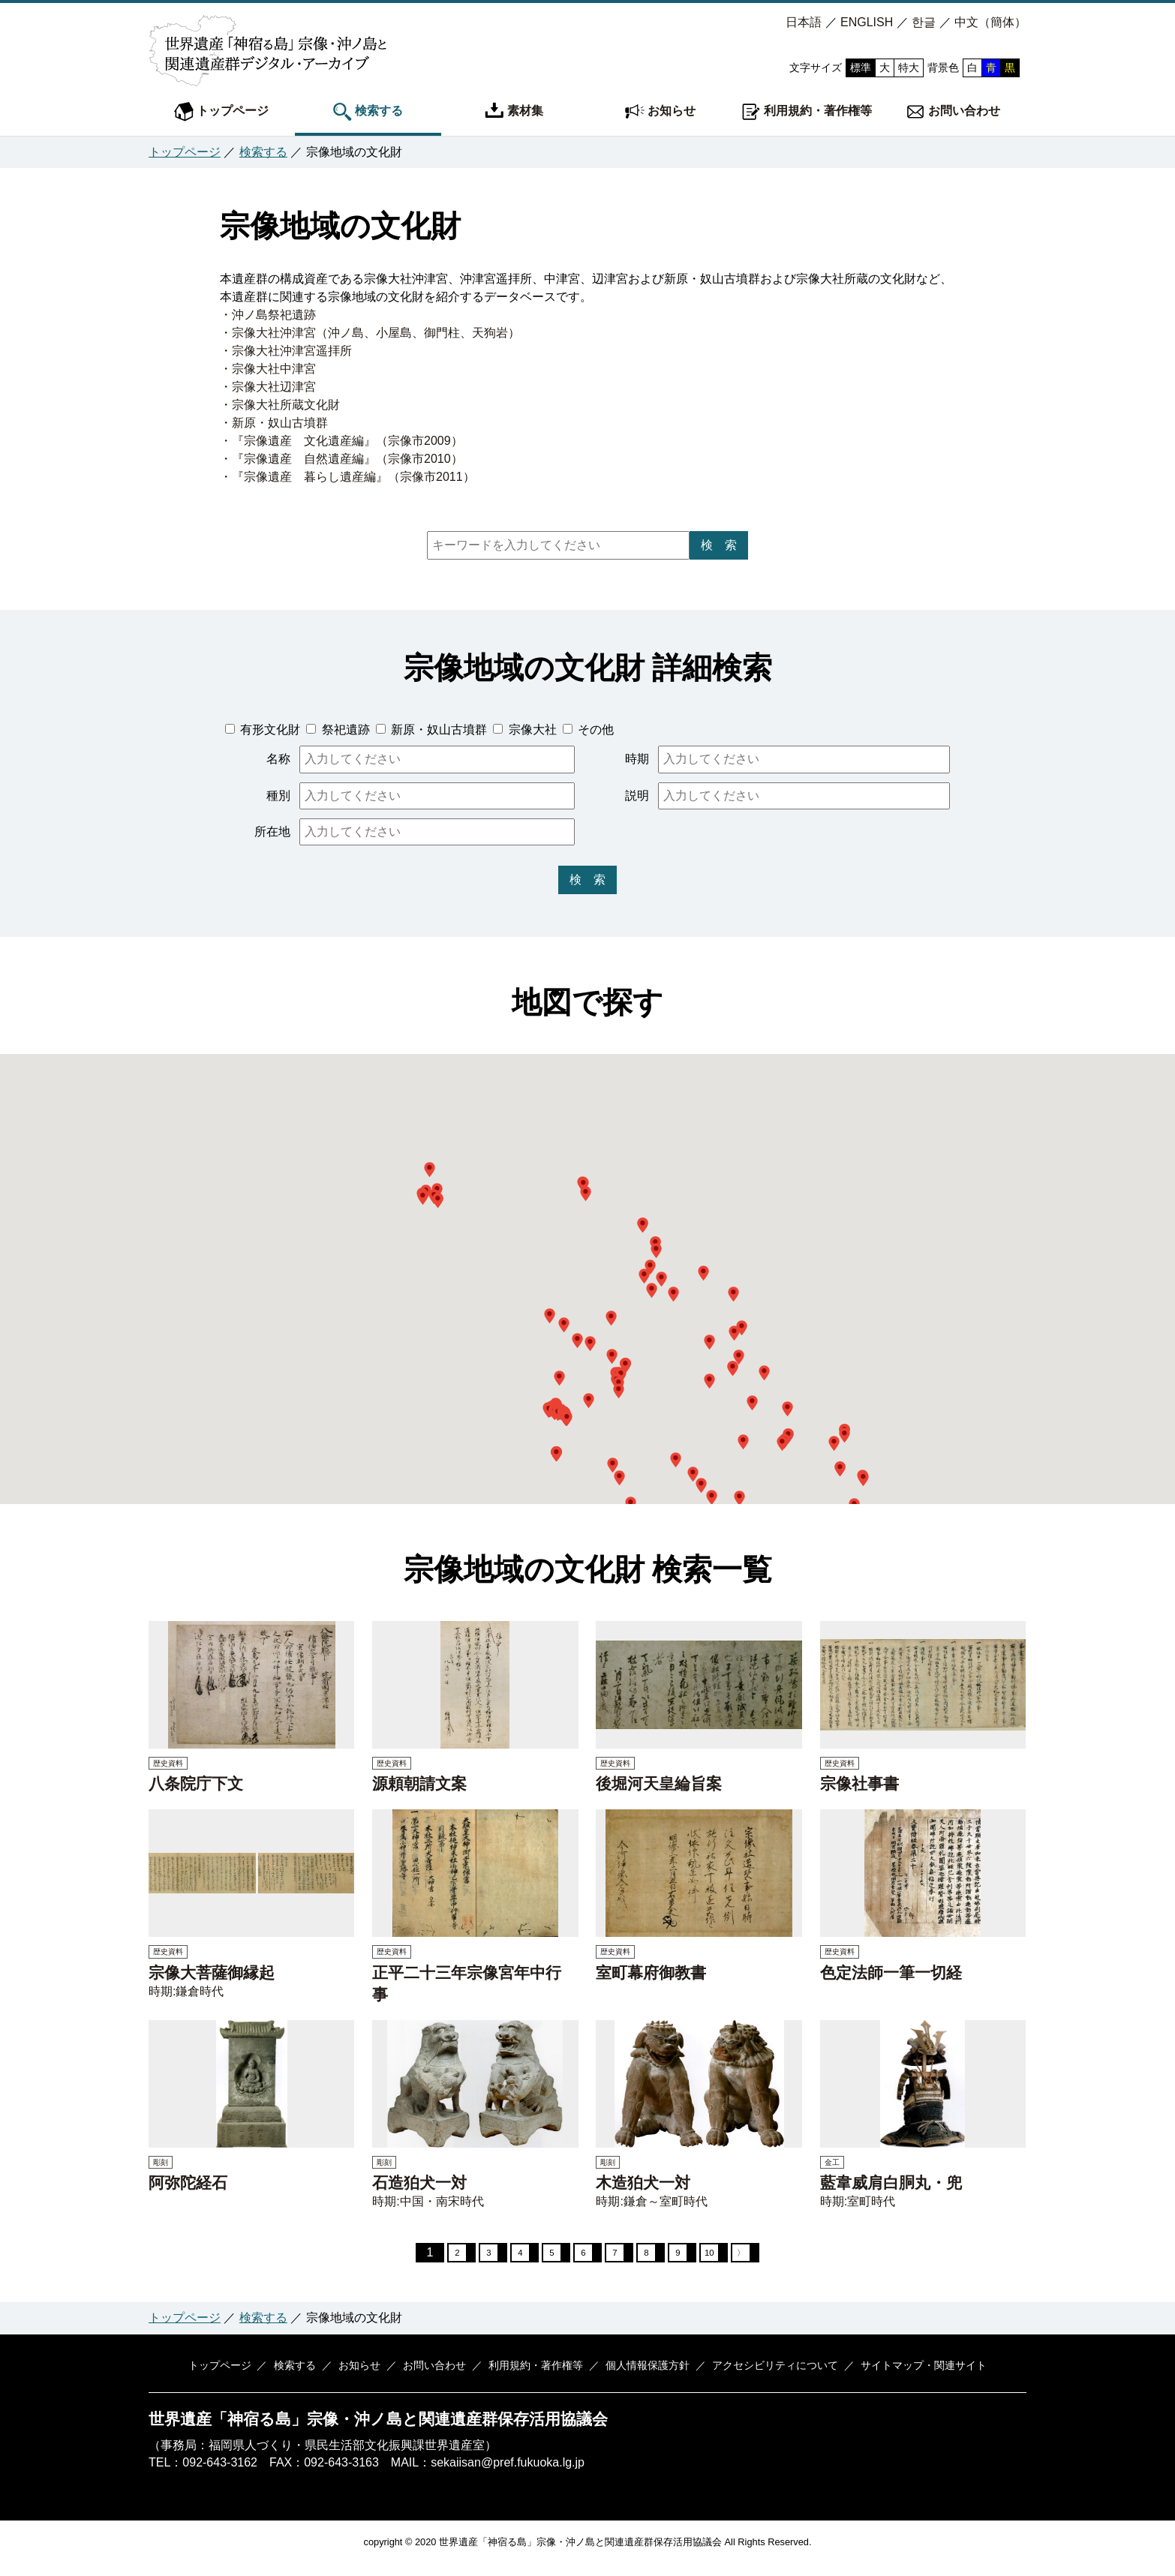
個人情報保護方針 (639, 2376)
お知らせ (660, 112)
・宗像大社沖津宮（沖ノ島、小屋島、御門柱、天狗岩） (370, 332)
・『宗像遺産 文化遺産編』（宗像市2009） (341, 440)
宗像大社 (530, 729)
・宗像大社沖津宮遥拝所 (286, 350)
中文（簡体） (990, 22)
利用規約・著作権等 (806, 112)
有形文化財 (268, 729)
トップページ (221, 112)
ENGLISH (866, 22)
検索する (367, 112)
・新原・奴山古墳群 (274, 422)
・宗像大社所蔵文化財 (280, 404)
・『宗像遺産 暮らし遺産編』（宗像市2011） (347, 476)
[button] (566, 1418)
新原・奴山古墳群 (437, 729)
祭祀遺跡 (343, 729)
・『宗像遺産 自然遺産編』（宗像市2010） (341, 458)
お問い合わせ (953, 112)
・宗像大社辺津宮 (268, 386)
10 (724, 2257)
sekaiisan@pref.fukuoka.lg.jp (507, 2473)
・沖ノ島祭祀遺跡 (268, 314)
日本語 (804, 22)
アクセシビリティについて (761, 2376)
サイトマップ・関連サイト (904, 2376)
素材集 (514, 112)
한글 (924, 22)
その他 (594, 729)
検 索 (719, 545)
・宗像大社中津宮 (268, 368)
